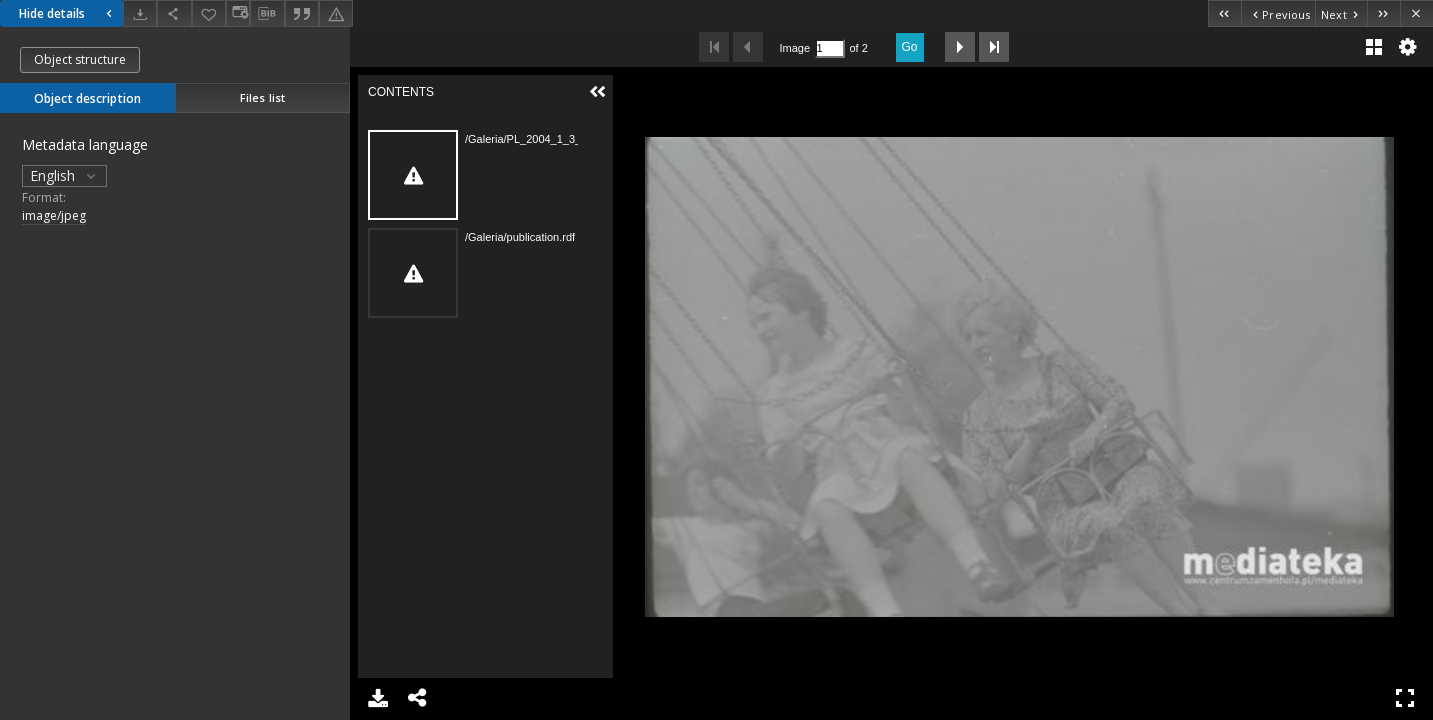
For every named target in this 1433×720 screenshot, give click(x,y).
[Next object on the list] (1341, 13)
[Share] (174, 13)
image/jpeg (54, 215)
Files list (262, 97)
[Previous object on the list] (1278, 13)
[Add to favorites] (209, 13)
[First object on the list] (1224, 13)
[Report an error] (336, 13)
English (64, 175)
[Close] (1416, 13)
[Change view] (238, 13)
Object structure (80, 59)
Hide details (68, 13)
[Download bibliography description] (267, 14)
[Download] (140, 13)
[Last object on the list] (1383, 13)
